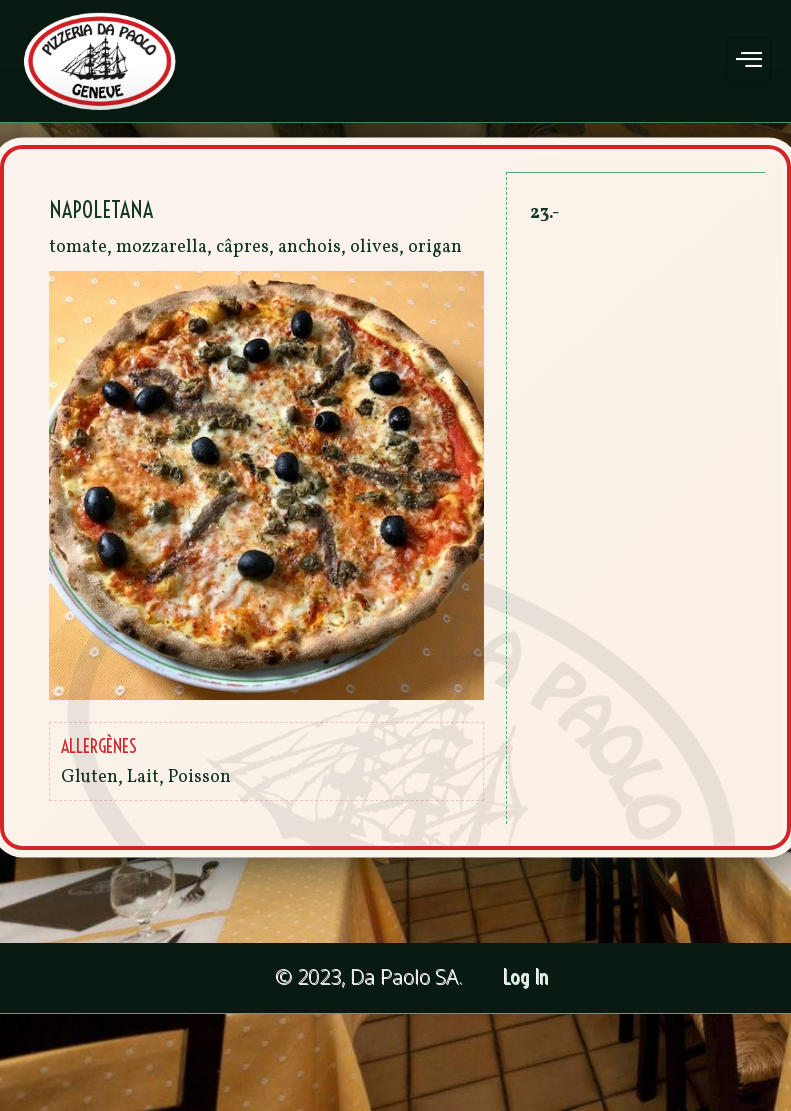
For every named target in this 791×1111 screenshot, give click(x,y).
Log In (526, 977)
